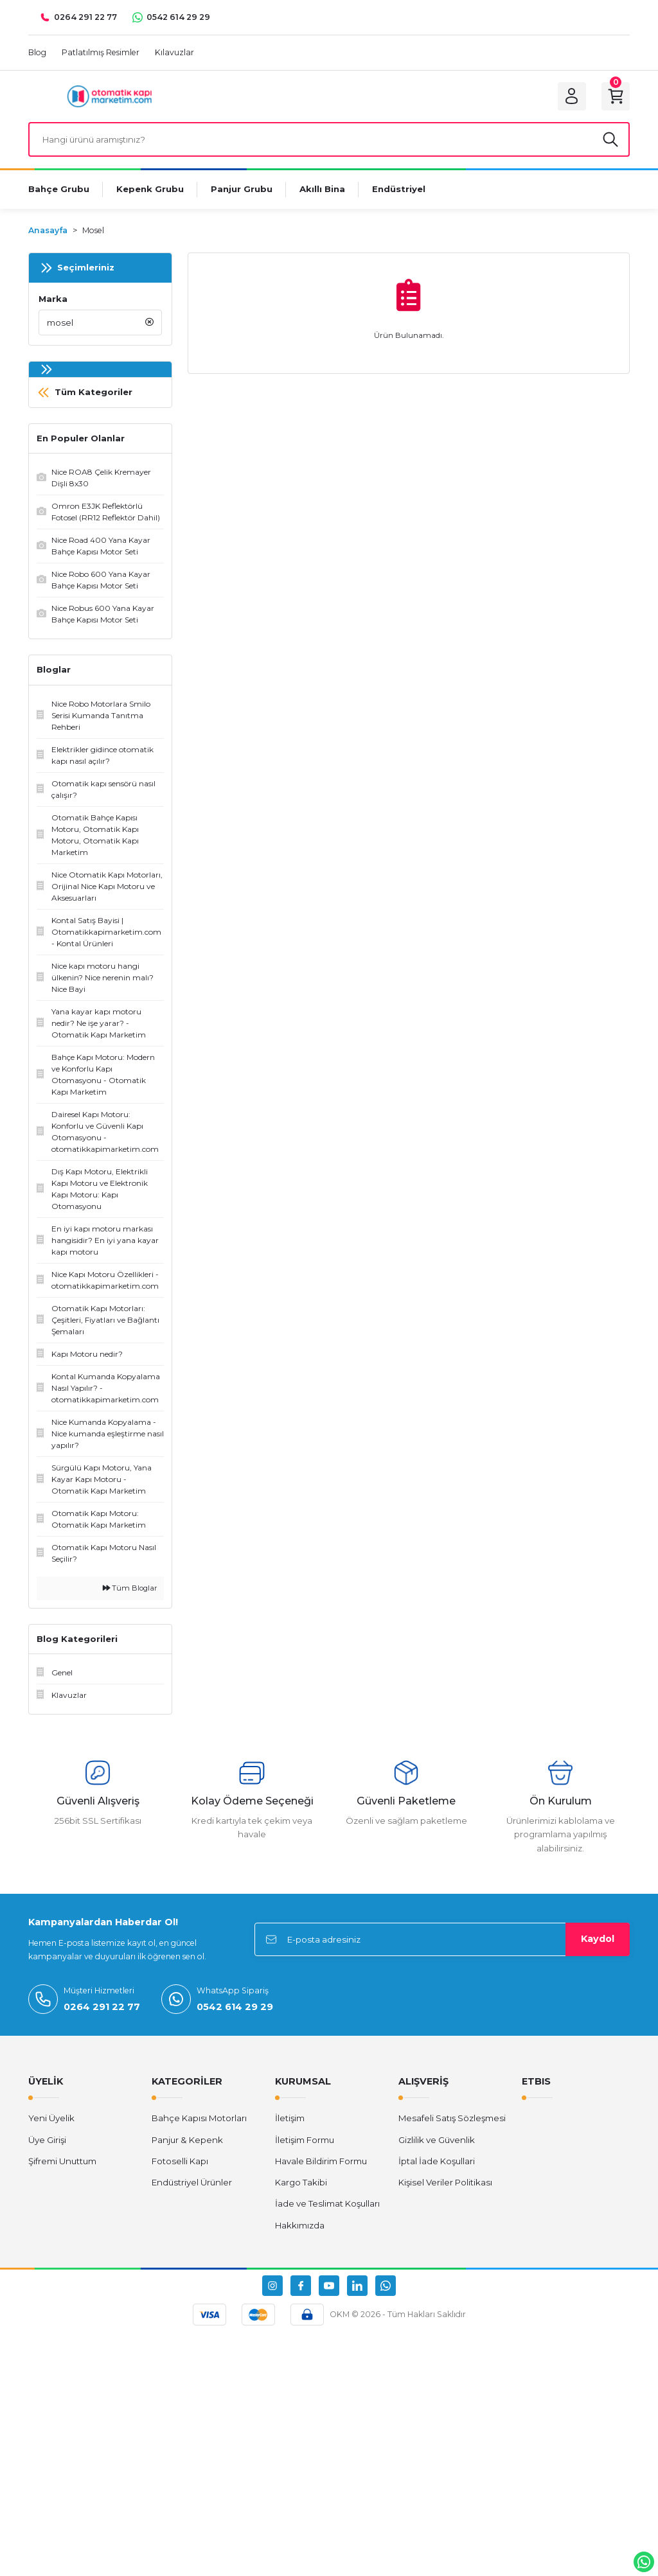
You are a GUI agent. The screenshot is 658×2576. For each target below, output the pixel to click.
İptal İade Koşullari (436, 2161)
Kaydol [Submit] (597, 1939)
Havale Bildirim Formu (321, 2161)
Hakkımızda (300, 2225)
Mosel (93, 230)
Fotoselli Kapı (180, 2161)
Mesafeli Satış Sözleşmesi (452, 2118)
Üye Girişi (47, 2140)
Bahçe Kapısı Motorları (199, 2118)
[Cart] (615, 96)
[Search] (329, 139)
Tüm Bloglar (130, 1588)
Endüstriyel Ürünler (192, 2182)
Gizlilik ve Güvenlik (436, 2140)
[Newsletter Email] (442, 1939)
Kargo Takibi (301, 2182)
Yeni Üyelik (51, 2118)
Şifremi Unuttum (62, 2161)
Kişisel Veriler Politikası (445, 2182)
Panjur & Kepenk (187, 2140)
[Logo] (109, 95)
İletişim (290, 2118)
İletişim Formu (304, 2140)
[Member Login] (572, 96)
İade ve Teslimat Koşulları (327, 2203)
